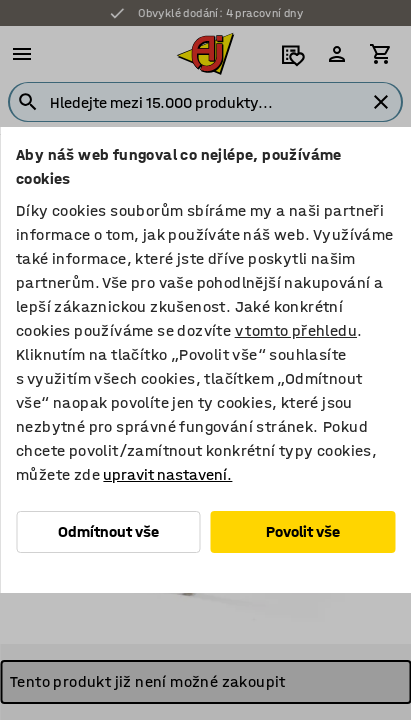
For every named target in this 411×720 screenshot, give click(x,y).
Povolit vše (303, 531)
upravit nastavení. (167, 474)
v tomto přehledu (296, 330)
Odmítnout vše (108, 531)
